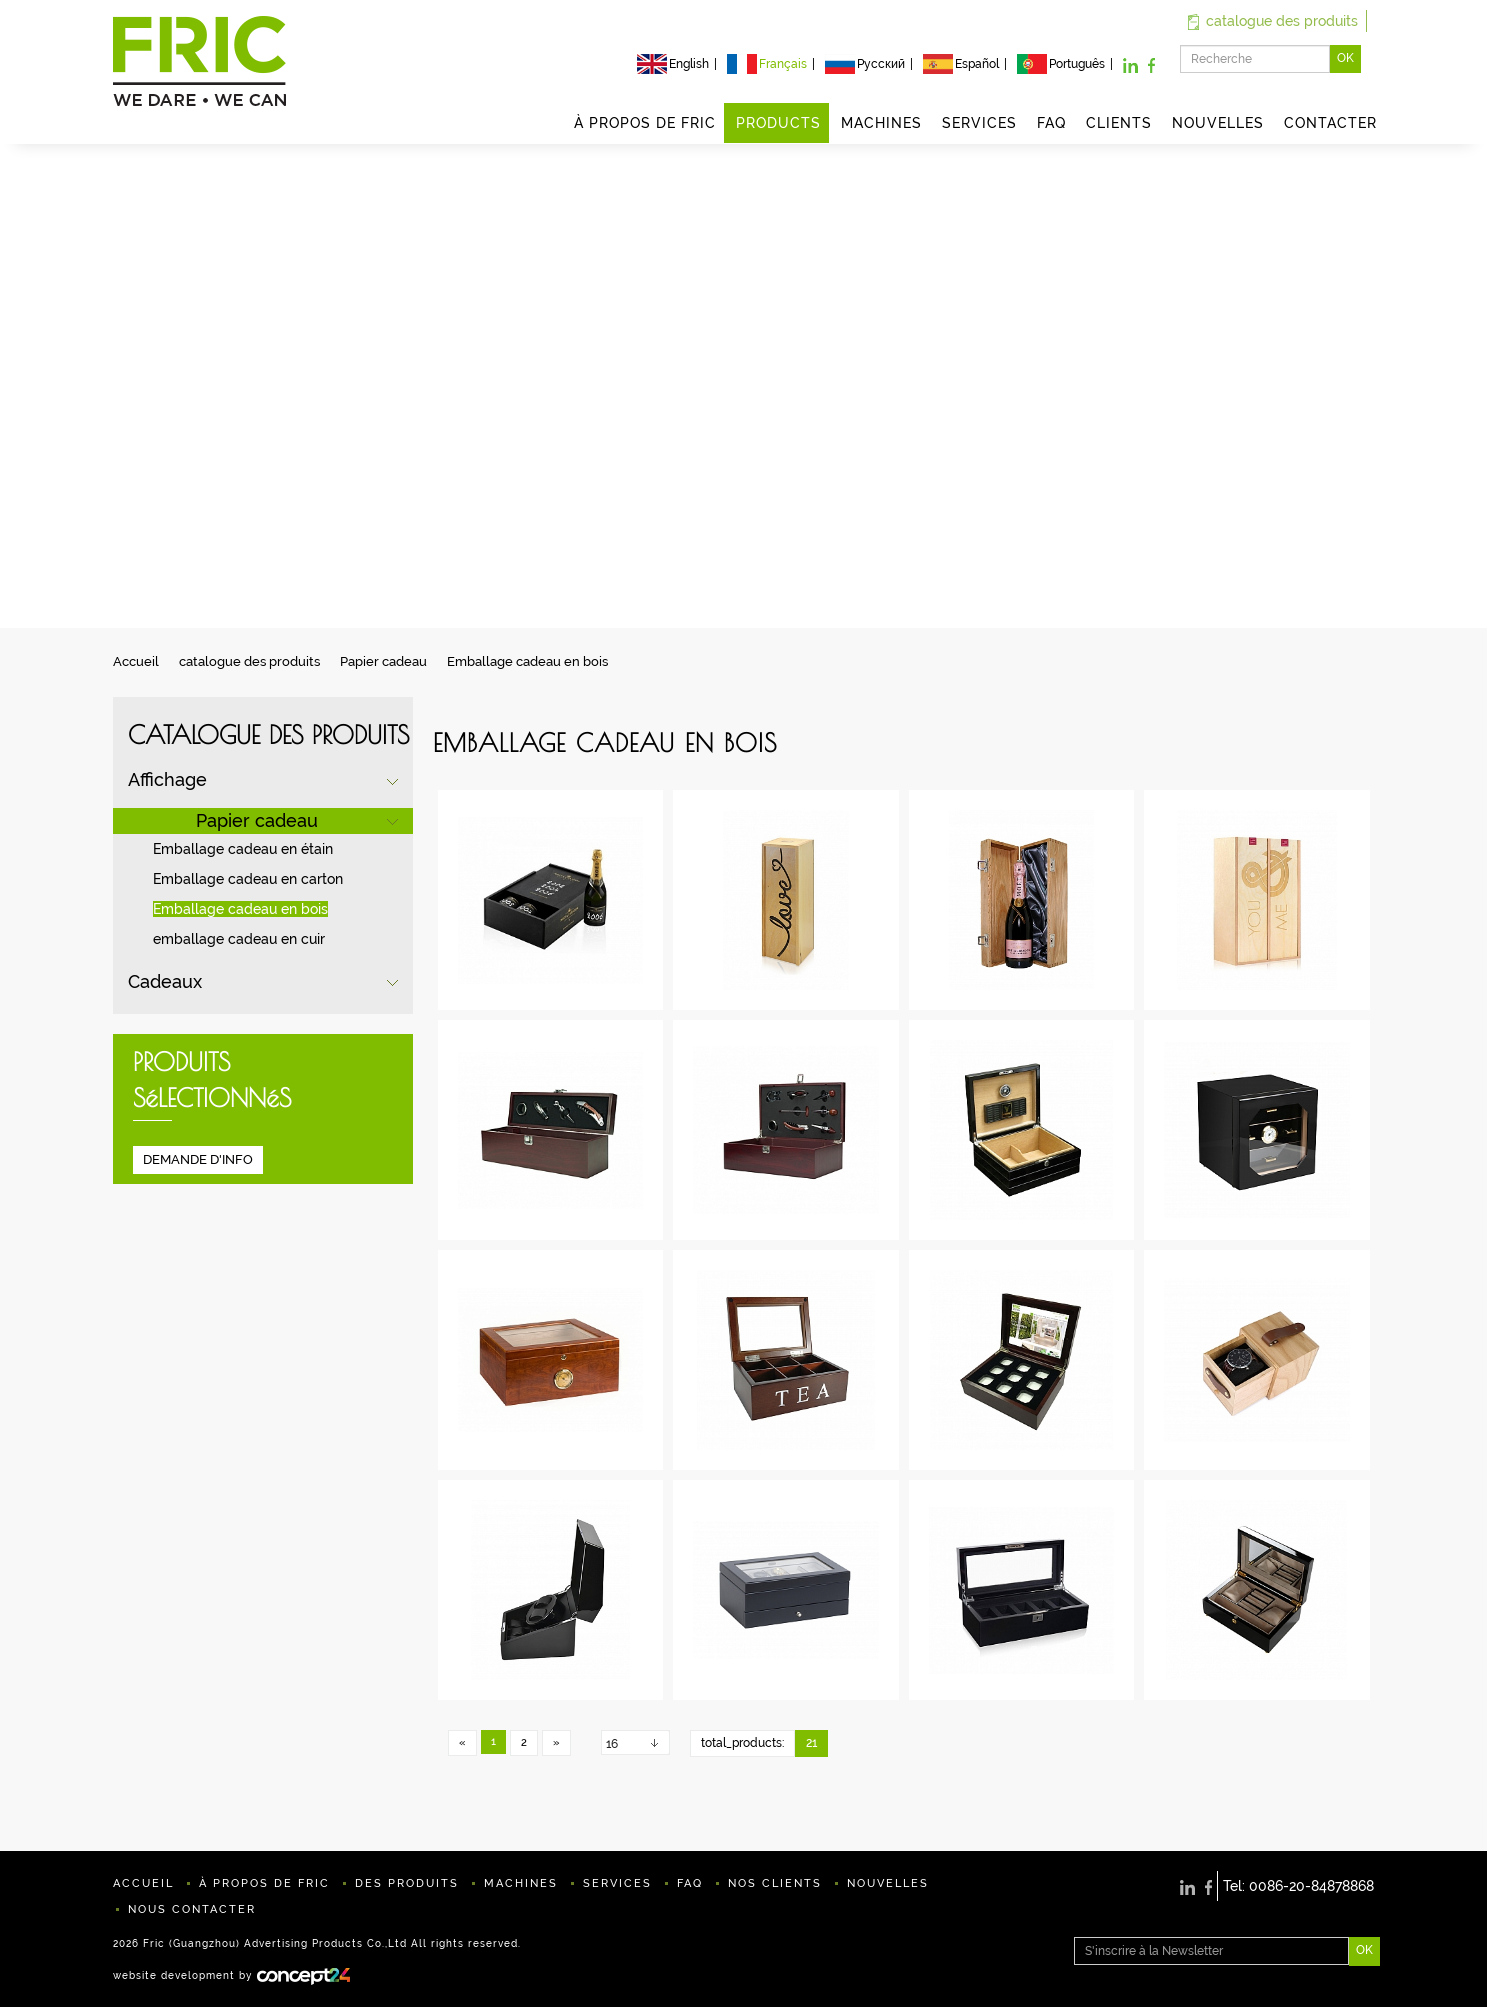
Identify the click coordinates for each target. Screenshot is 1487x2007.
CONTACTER (1330, 123)
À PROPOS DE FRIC (645, 123)
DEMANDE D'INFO (198, 1159)
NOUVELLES (1218, 123)
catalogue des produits (1273, 21)
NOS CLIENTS (775, 1883)
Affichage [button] (167, 779)
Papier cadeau (383, 661)
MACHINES (881, 123)
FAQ (1051, 123)
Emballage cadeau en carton (248, 879)
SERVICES (979, 123)
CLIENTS (1119, 123)
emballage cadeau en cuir (239, 939)
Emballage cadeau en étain (243, 849)
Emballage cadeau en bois (240, 909)
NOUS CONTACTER (192, 1909)
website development (174, 1975)
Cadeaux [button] (165, 981)
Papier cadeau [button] (257, 820)
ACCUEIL (143, 1883)
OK (1345, 58)
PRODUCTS (778, 123)
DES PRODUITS (407, 1883)
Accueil (136, 661)
